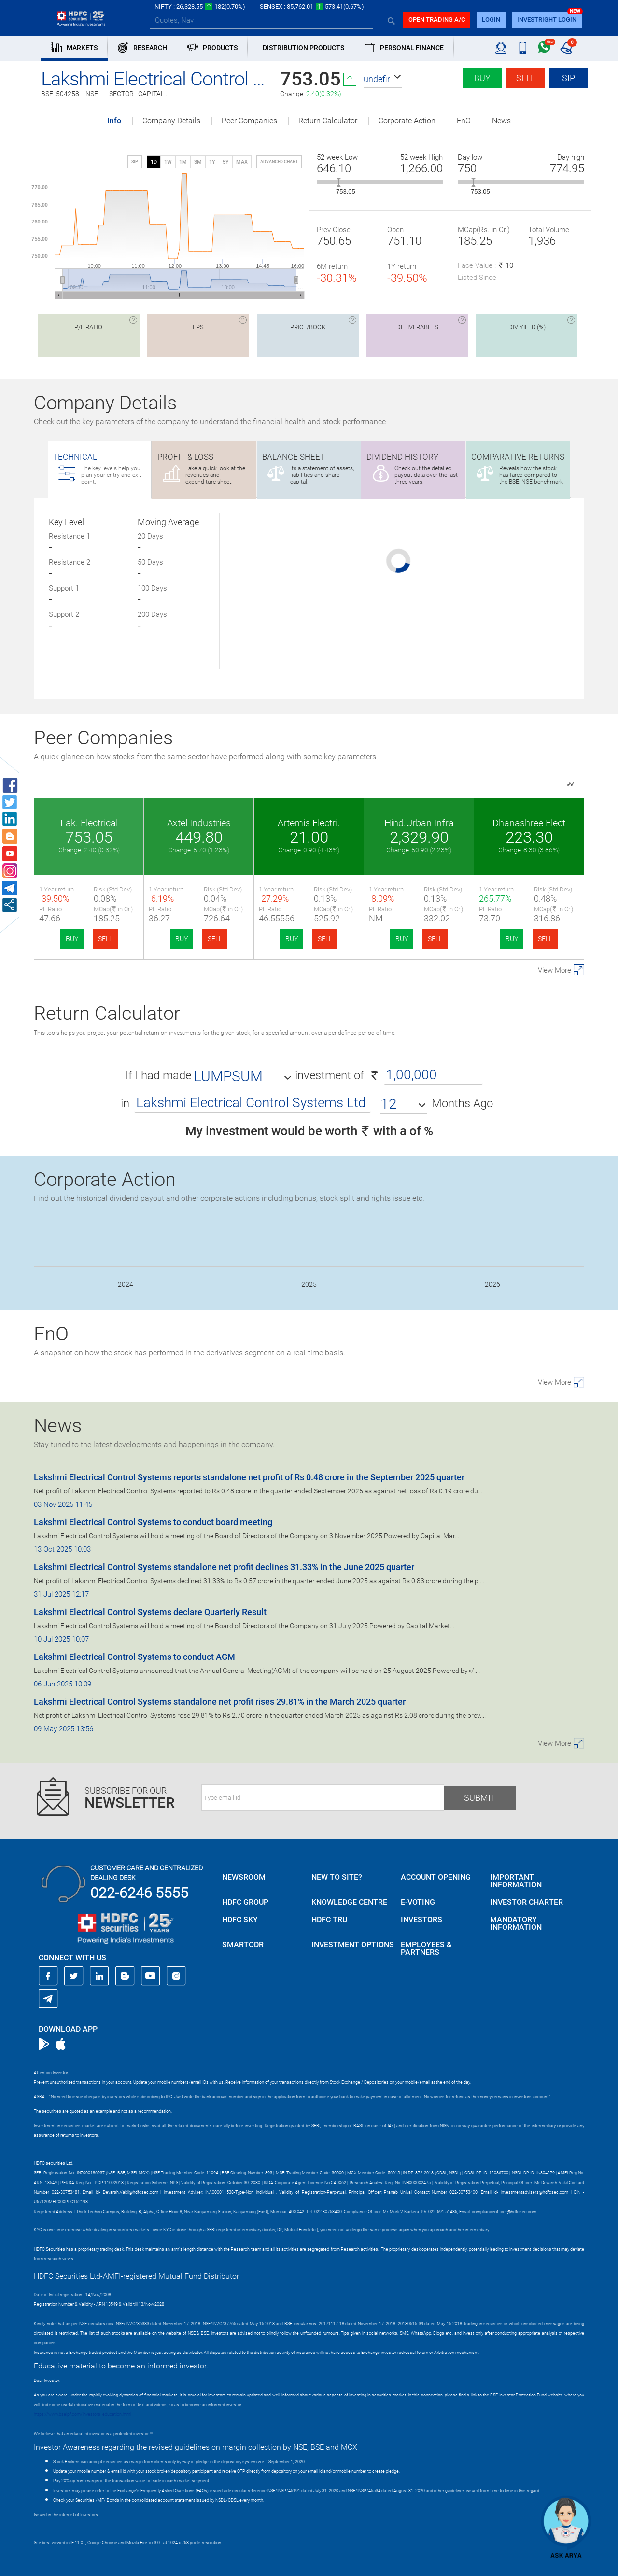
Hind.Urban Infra (419, 823)
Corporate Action (407, 121)
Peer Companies (249, 121)
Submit (480, 1798)
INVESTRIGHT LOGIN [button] (546, 19)
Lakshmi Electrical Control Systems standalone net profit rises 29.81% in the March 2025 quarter (220, 1702)
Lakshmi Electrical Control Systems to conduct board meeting (153, 1522)
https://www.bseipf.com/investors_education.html (82, 2414)
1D (154, 162)
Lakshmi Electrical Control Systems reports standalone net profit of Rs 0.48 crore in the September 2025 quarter (249, 1477)
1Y (212, 162)
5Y (226, 162)
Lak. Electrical (89, 823)
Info (114, 121)
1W (168, 162)
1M (183, 162)
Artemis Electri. (309, 823)
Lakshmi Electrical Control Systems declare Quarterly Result (150, 1612)
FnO (464, 121)
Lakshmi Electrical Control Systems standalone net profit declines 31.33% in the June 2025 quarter (224, 1567)
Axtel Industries (199, 823)
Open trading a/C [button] (436, 19)
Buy (482, 78)
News (501, 121)
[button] (383, 79)
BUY (72, 939)
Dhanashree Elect (528, 823)
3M (198, 162)
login (491, 19)
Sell (525, 78)
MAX (242, 162)
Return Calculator (327, 121)
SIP (568, 78)
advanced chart (279, 161)
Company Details (171, 121)
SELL (105, 939)
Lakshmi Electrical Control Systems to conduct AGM (134, 1657)
